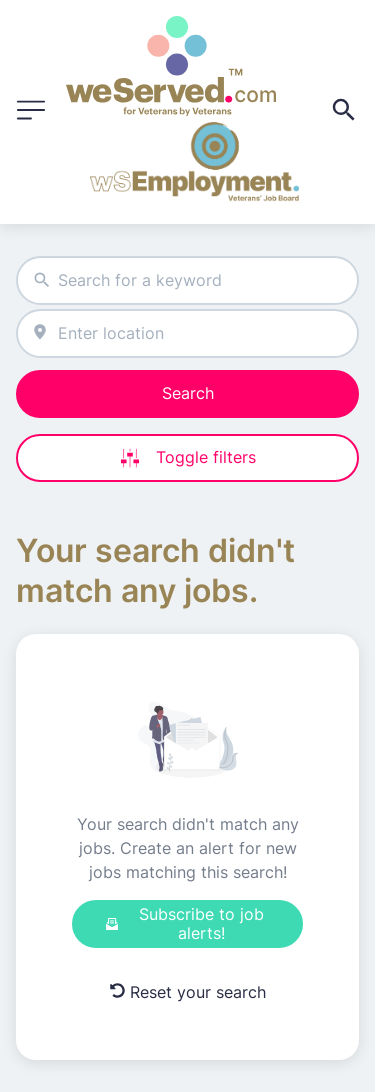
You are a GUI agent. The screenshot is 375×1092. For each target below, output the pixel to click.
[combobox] (187, 280)
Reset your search (188, 992)
